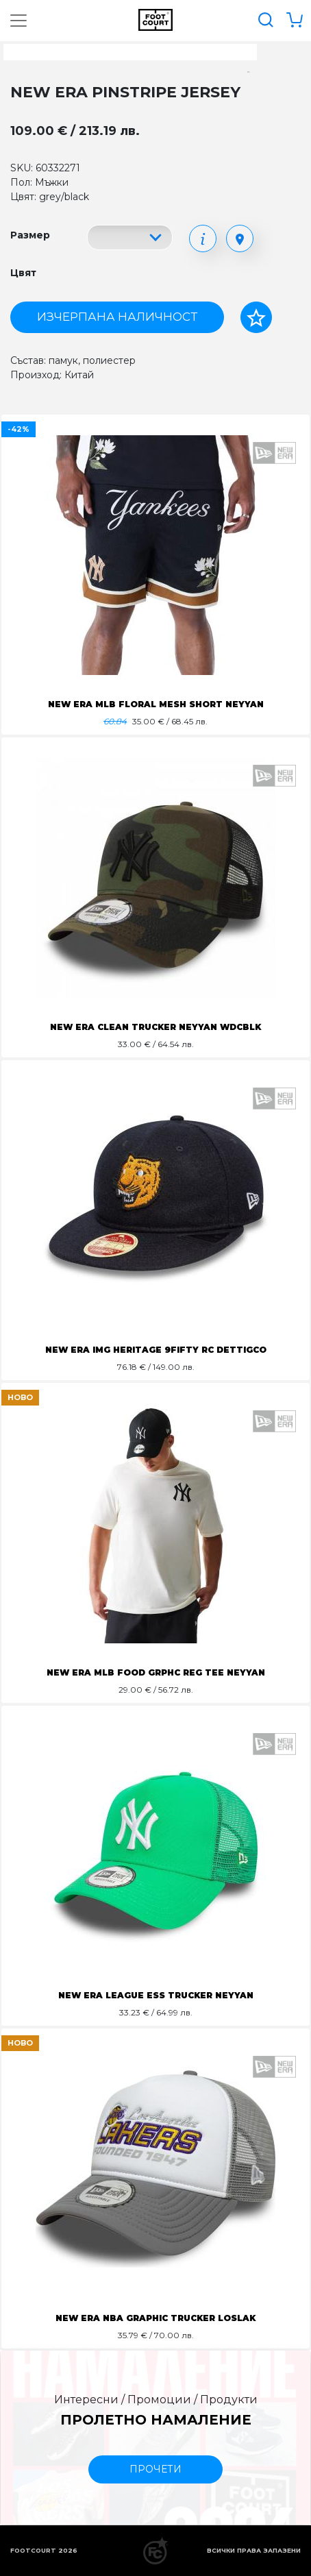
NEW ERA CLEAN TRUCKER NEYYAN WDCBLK (155, 1027)
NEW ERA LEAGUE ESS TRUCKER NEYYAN (155, 1995)
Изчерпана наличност (117, 316)
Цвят (23, 273)
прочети (155, 2469)
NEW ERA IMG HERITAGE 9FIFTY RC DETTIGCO (155, 1350)
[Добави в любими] (256, 317)
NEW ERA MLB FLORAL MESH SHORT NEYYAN (156, 704)
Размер (30, 235)
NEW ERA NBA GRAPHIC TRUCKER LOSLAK (155, 2318)
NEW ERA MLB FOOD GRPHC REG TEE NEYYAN (156, 1672)
